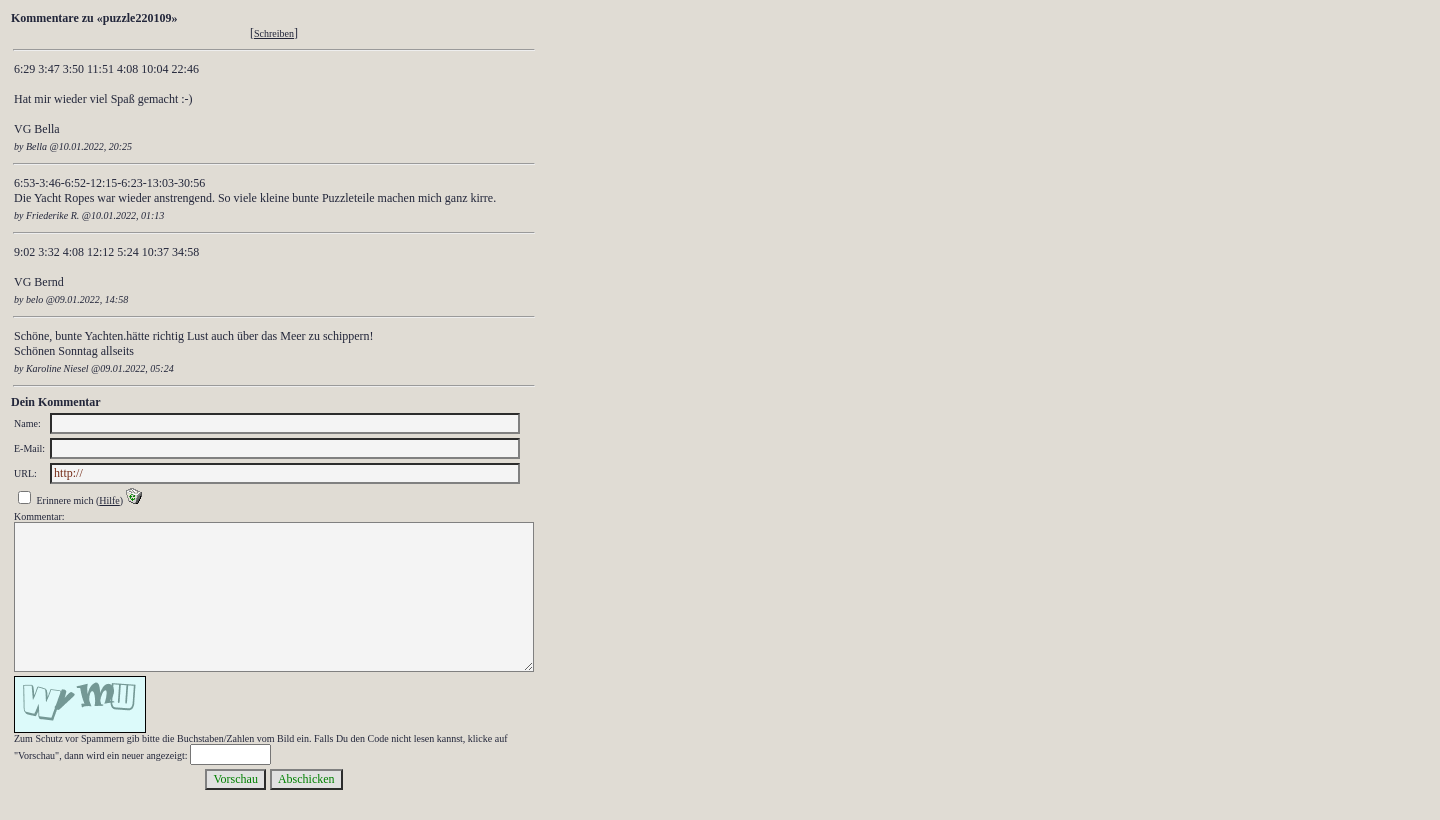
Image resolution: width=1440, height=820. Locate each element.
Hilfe (109, 500)
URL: (25, 473)
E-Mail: (29, 448)
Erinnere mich (65, 500)
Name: (27, 423)
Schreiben (274, 33)
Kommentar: (39, 516)
